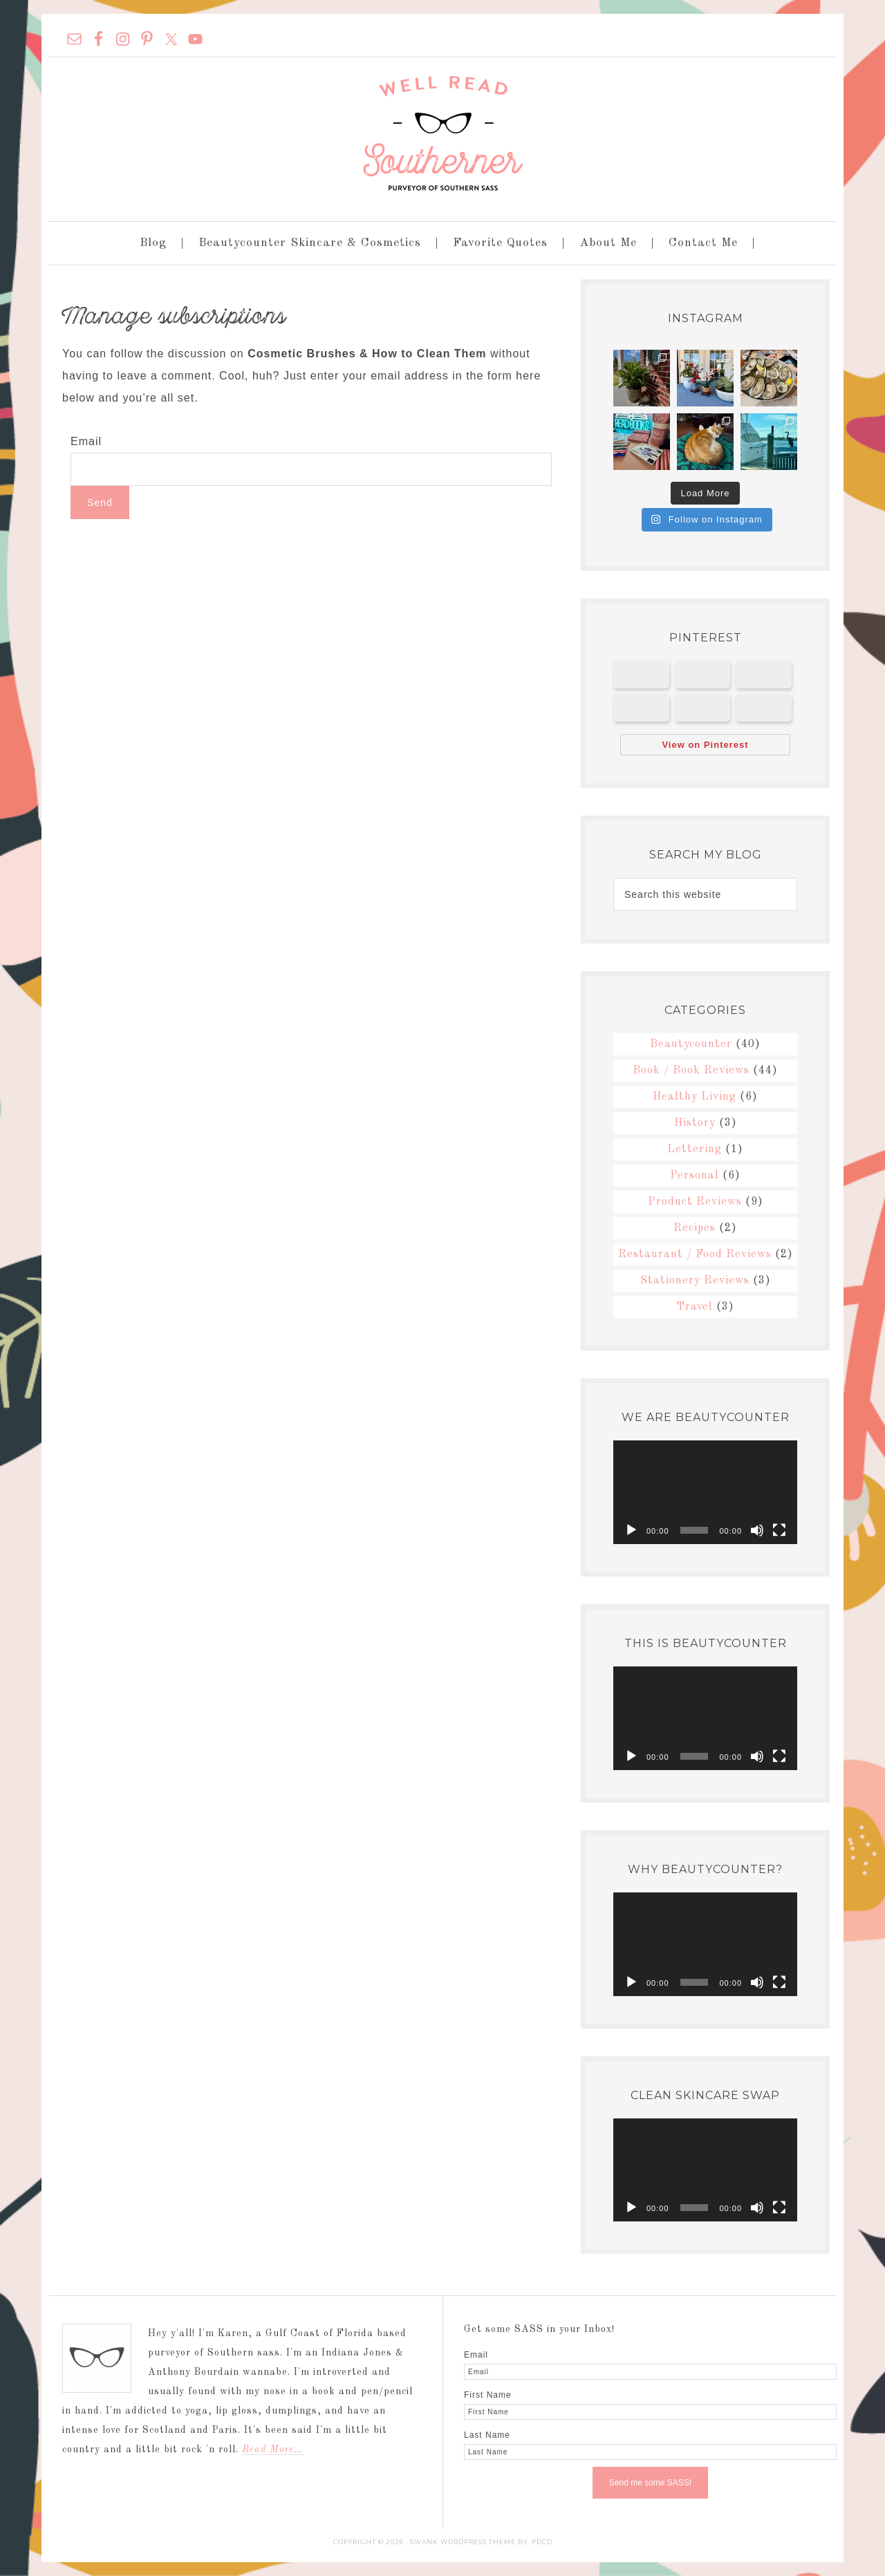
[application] (705, 1492)
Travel (694, 1307)
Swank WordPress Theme (463, 2542)
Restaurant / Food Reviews (695, 1254)
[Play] (631, 1530)
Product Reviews (695, 1201)
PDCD (542, 2542)
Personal (694, 1175)
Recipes (694, 1228)
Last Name (487, 2435)
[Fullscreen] (779, 1530)
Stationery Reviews (694, 1280)
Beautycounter (691, 1044)
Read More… (272, 2449)
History (695, 1123)
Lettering (694, 1149)
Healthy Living (694, 1096)
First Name (488, 2395)
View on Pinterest (705, 745)
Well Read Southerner (442, 133)
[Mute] (757, 1530)
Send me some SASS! (650, 2483)
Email (86, 441)
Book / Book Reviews (691, 1070)
